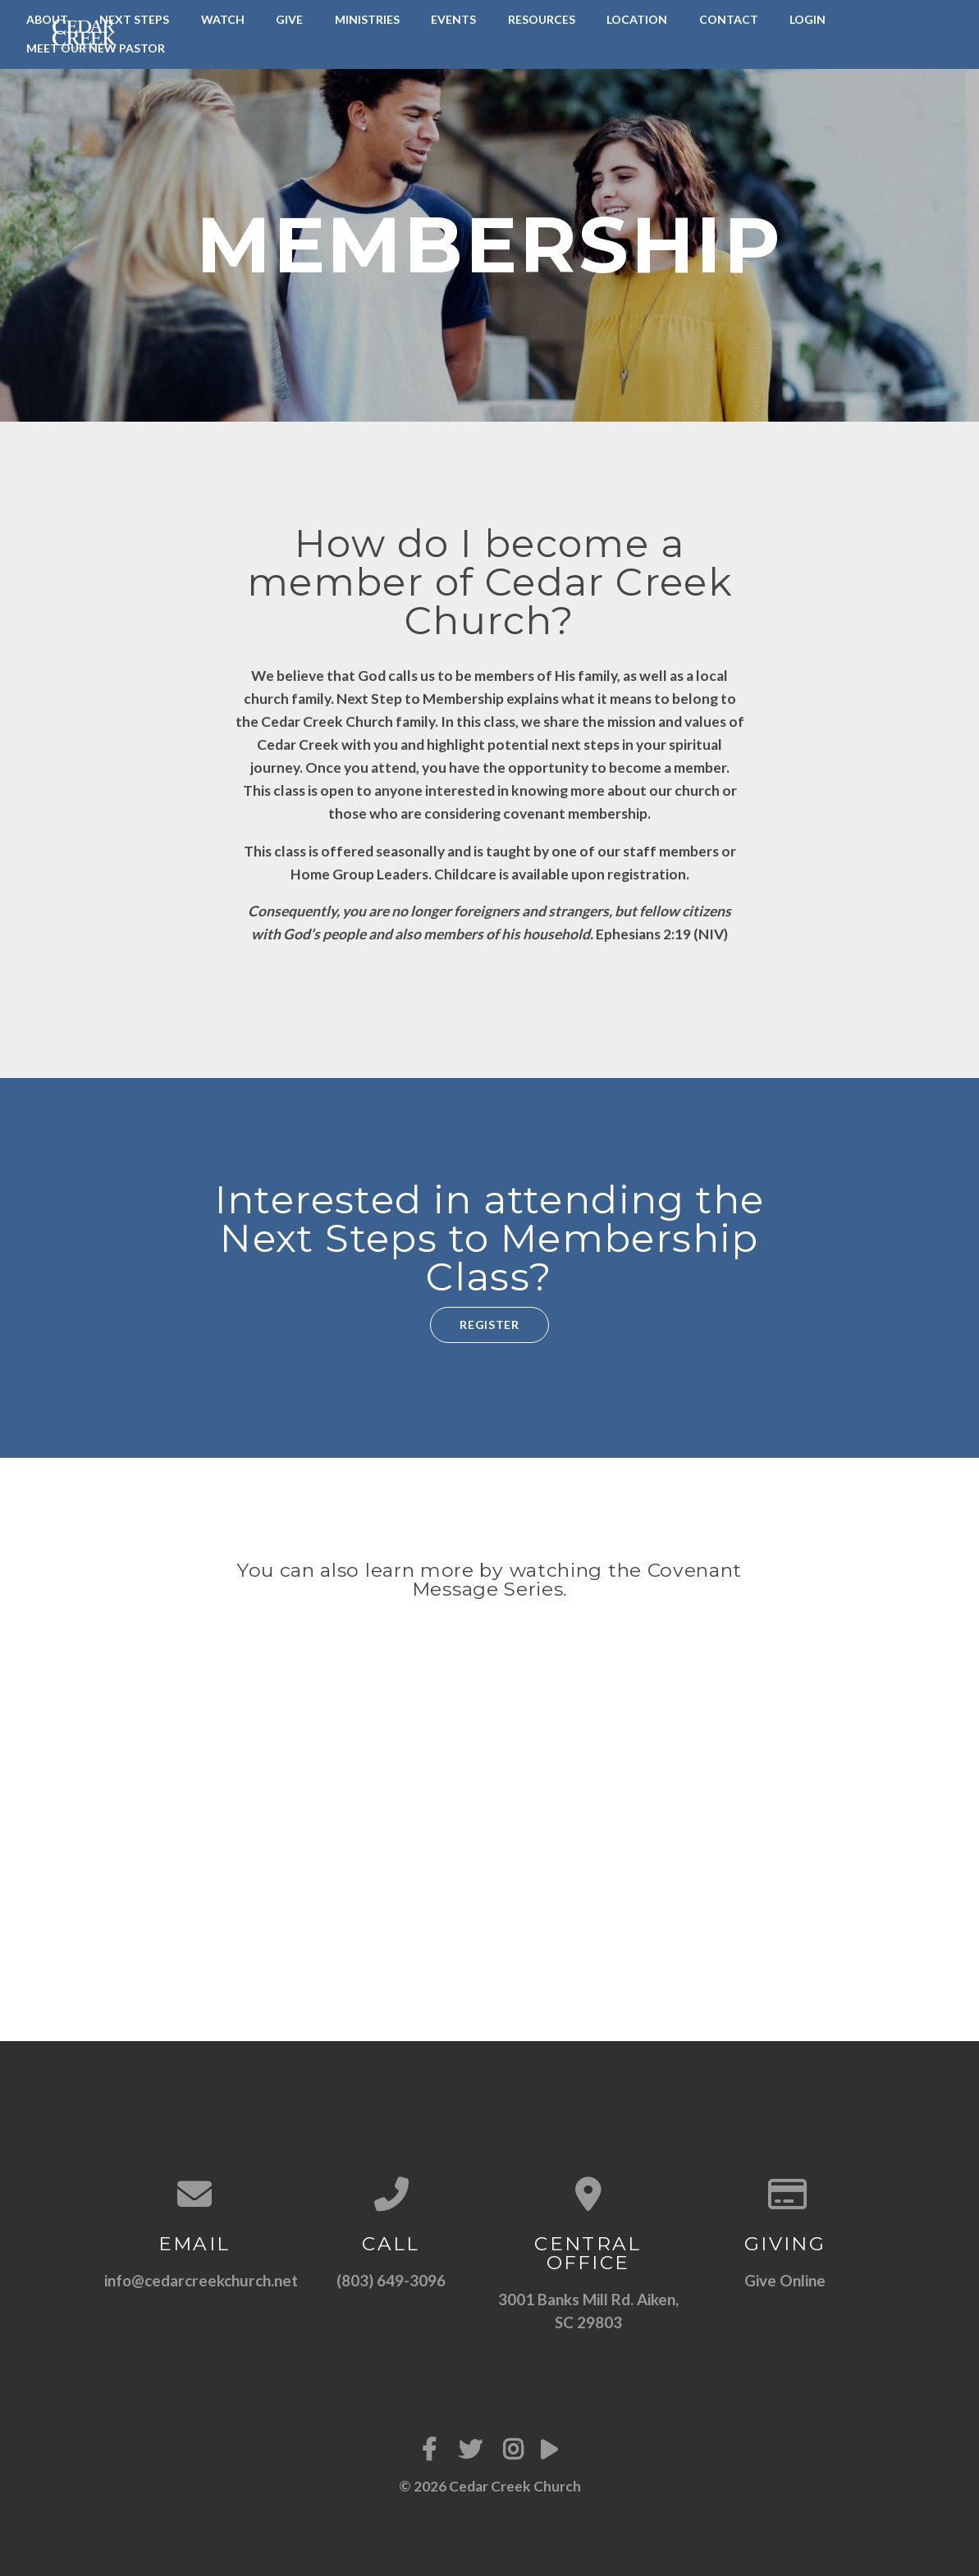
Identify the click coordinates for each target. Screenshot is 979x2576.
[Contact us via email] (194, 2193)
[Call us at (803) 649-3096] (391, 2193)
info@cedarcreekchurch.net (201, 2280)
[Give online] (785, 2193)
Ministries (367, 19)
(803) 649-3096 (391, 2280)
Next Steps (134, 19)
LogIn (807, 19)
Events (453, 19)
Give (289, 19)
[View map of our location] (588, 2193)
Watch (223, 19)
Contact (728, 19)
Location (636, 19)
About (47, 19)
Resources (541, 19)
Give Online (785, 2280)
